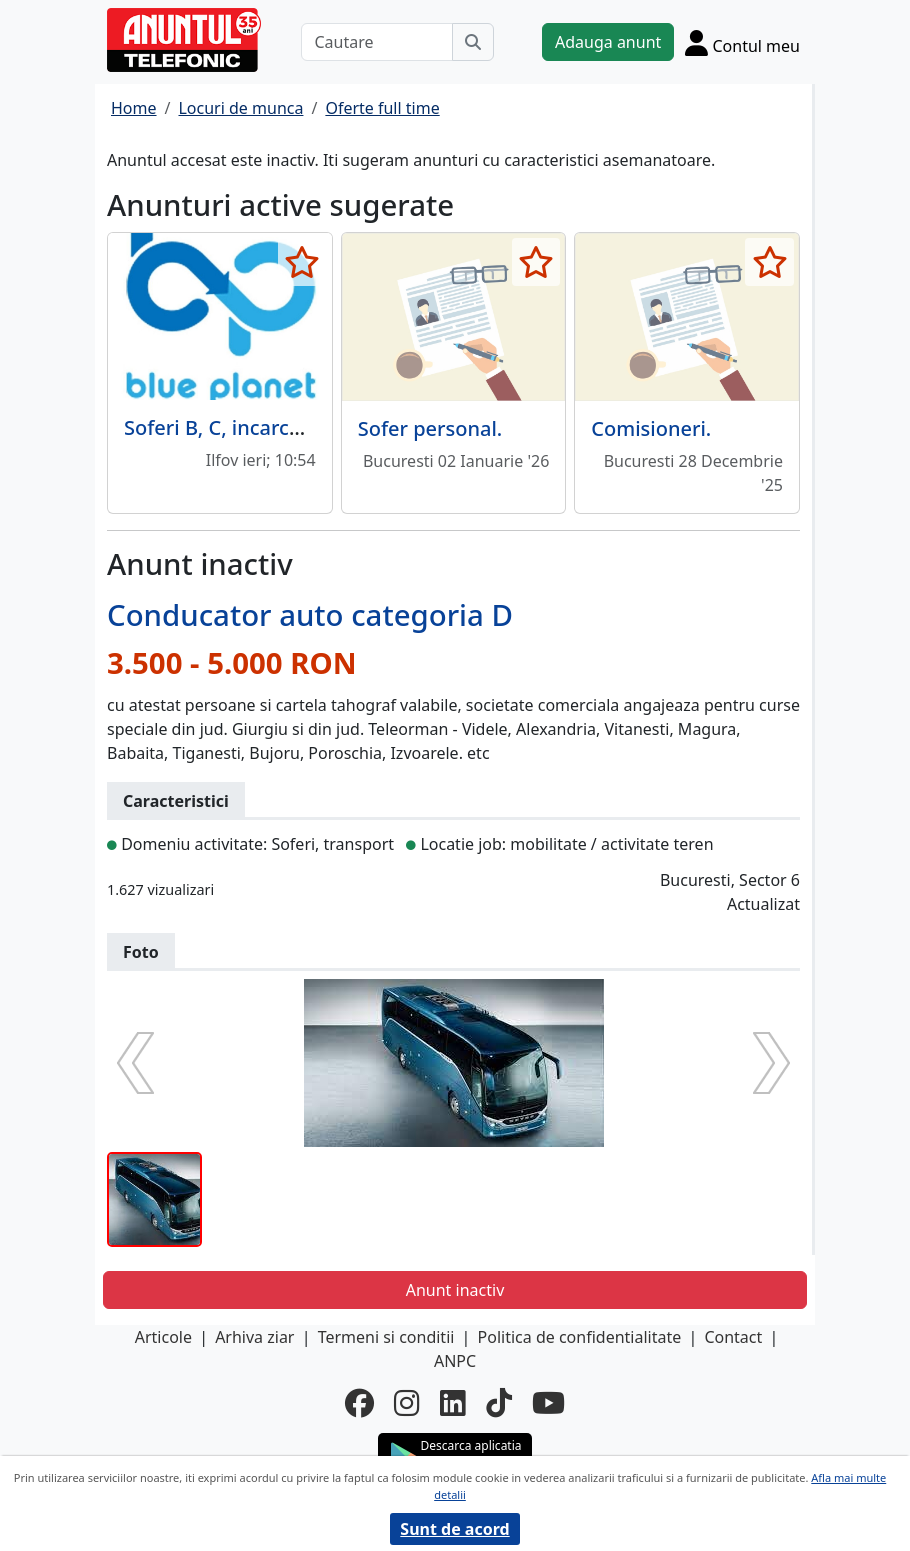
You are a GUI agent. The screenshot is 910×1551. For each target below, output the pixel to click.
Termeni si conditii (386, 1337)
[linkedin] (453, 1403)
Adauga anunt (608, 42)
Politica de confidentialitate (580, 1337)
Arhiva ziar (254, 1337)
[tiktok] (499, 1403)
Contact (733, 1337)
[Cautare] (377, 42)
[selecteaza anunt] (302, 262)
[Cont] (742, 42)
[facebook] (359, 1403)
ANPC (455, 1361)
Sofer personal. (430, 428)
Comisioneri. (651, 428)
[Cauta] (473, 42)
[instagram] (407, 1403)
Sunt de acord (454, 1529)
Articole (163, 1337)
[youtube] (548, 1403)
